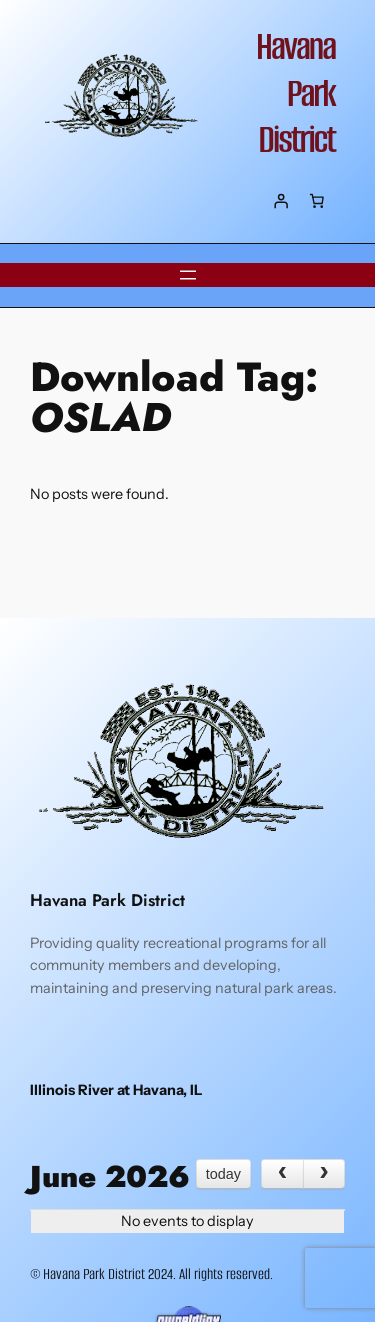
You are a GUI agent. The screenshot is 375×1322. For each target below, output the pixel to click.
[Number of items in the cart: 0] (317, 201)
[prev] (282, 1174)
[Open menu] (188, 275)
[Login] (281, 201)
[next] (324, 1174)
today (223, 1174)
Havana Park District (295, 93)
